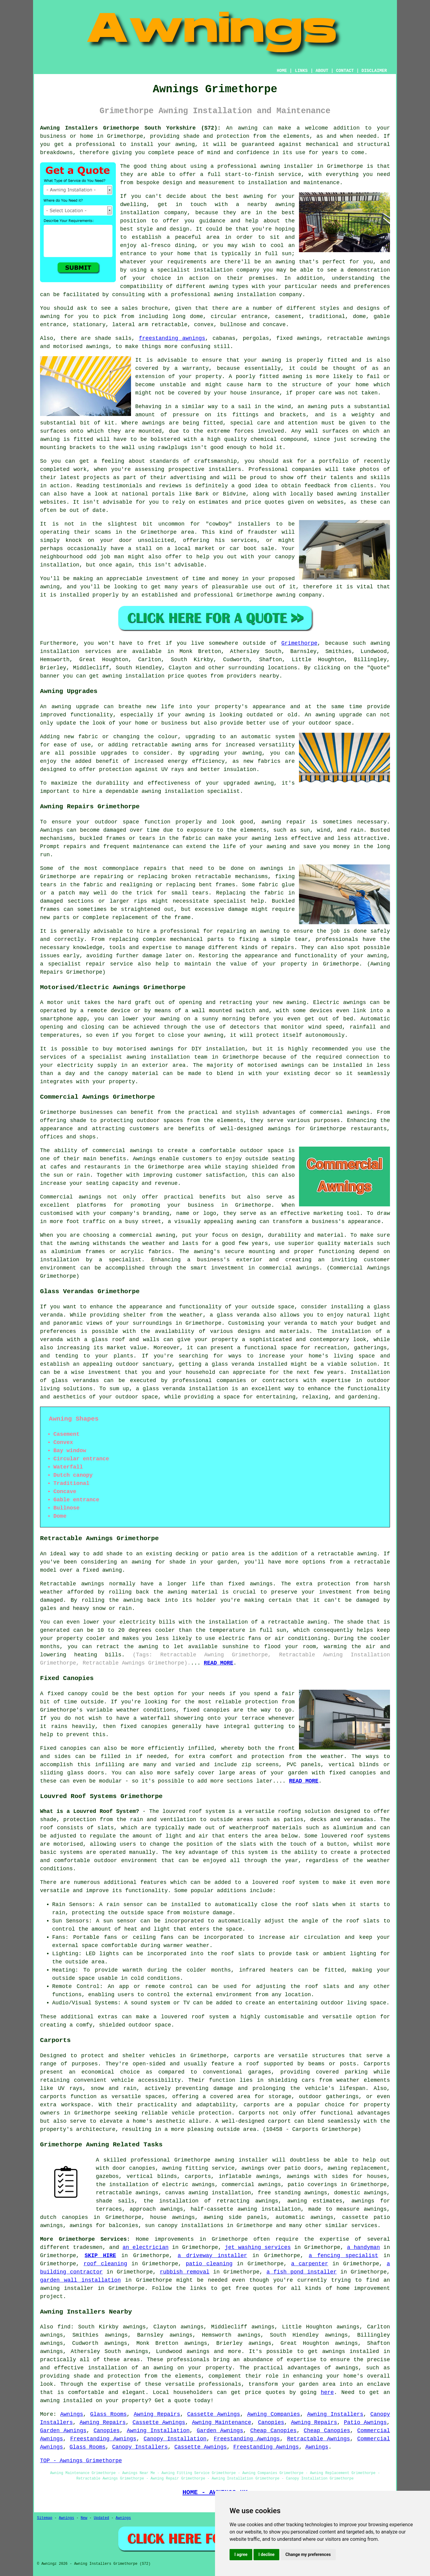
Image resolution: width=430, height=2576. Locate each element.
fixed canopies (206, 1710)
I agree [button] (240, 2554)
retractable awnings (127, 2193)
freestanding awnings (172, 338)
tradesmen (87, 2247)
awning (248, 128)
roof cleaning (105, 2264)
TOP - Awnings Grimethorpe (81, 2461)
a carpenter (309, 2264)
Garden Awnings (63, 2431)
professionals (220, 2384)
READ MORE (218, 1663)
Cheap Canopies (273, 2431)
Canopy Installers (140, 2447)
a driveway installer (212, 2256)
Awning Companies (273, 2414)
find (63, 2327)
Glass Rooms (108, 2414)
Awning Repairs (157, 2414)
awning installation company (258, 295)
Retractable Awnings (318, 2439)
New (84, 2518)
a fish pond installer (302, 2272)
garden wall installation (80, 2280)
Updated (101, 2518)
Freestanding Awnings (103, 2439)
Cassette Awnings (213, 2414)
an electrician (146, 2247)
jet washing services (258, 2247)
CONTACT (345, 70)
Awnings (71, 2414)
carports (247, 2056)
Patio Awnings (365, 2422)
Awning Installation (158, 2431)
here (327, 2392)
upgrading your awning (226, 753)
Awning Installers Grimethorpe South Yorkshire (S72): (130, 128)
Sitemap (44, 2518)
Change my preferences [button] (308, 2554)
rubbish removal (185, 2272)
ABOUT (322, 70)
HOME (282, 70)
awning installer (286, 166)
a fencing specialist (343, 2256)
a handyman (363, 2247)
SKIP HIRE (100, 2256)
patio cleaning (209, 2264)
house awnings (172, 2217)
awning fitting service (198, 2168)
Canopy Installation (174, 2439)
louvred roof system (194, 1811)
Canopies (271, 2422)
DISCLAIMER (374, 70)
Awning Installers (335, 2414)
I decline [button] (266, 2554)
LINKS (301, 70)
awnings (153, 423)
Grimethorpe (299, 643)
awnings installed (350, 2351)
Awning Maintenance (221, 2422)
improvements (174, 2239)
